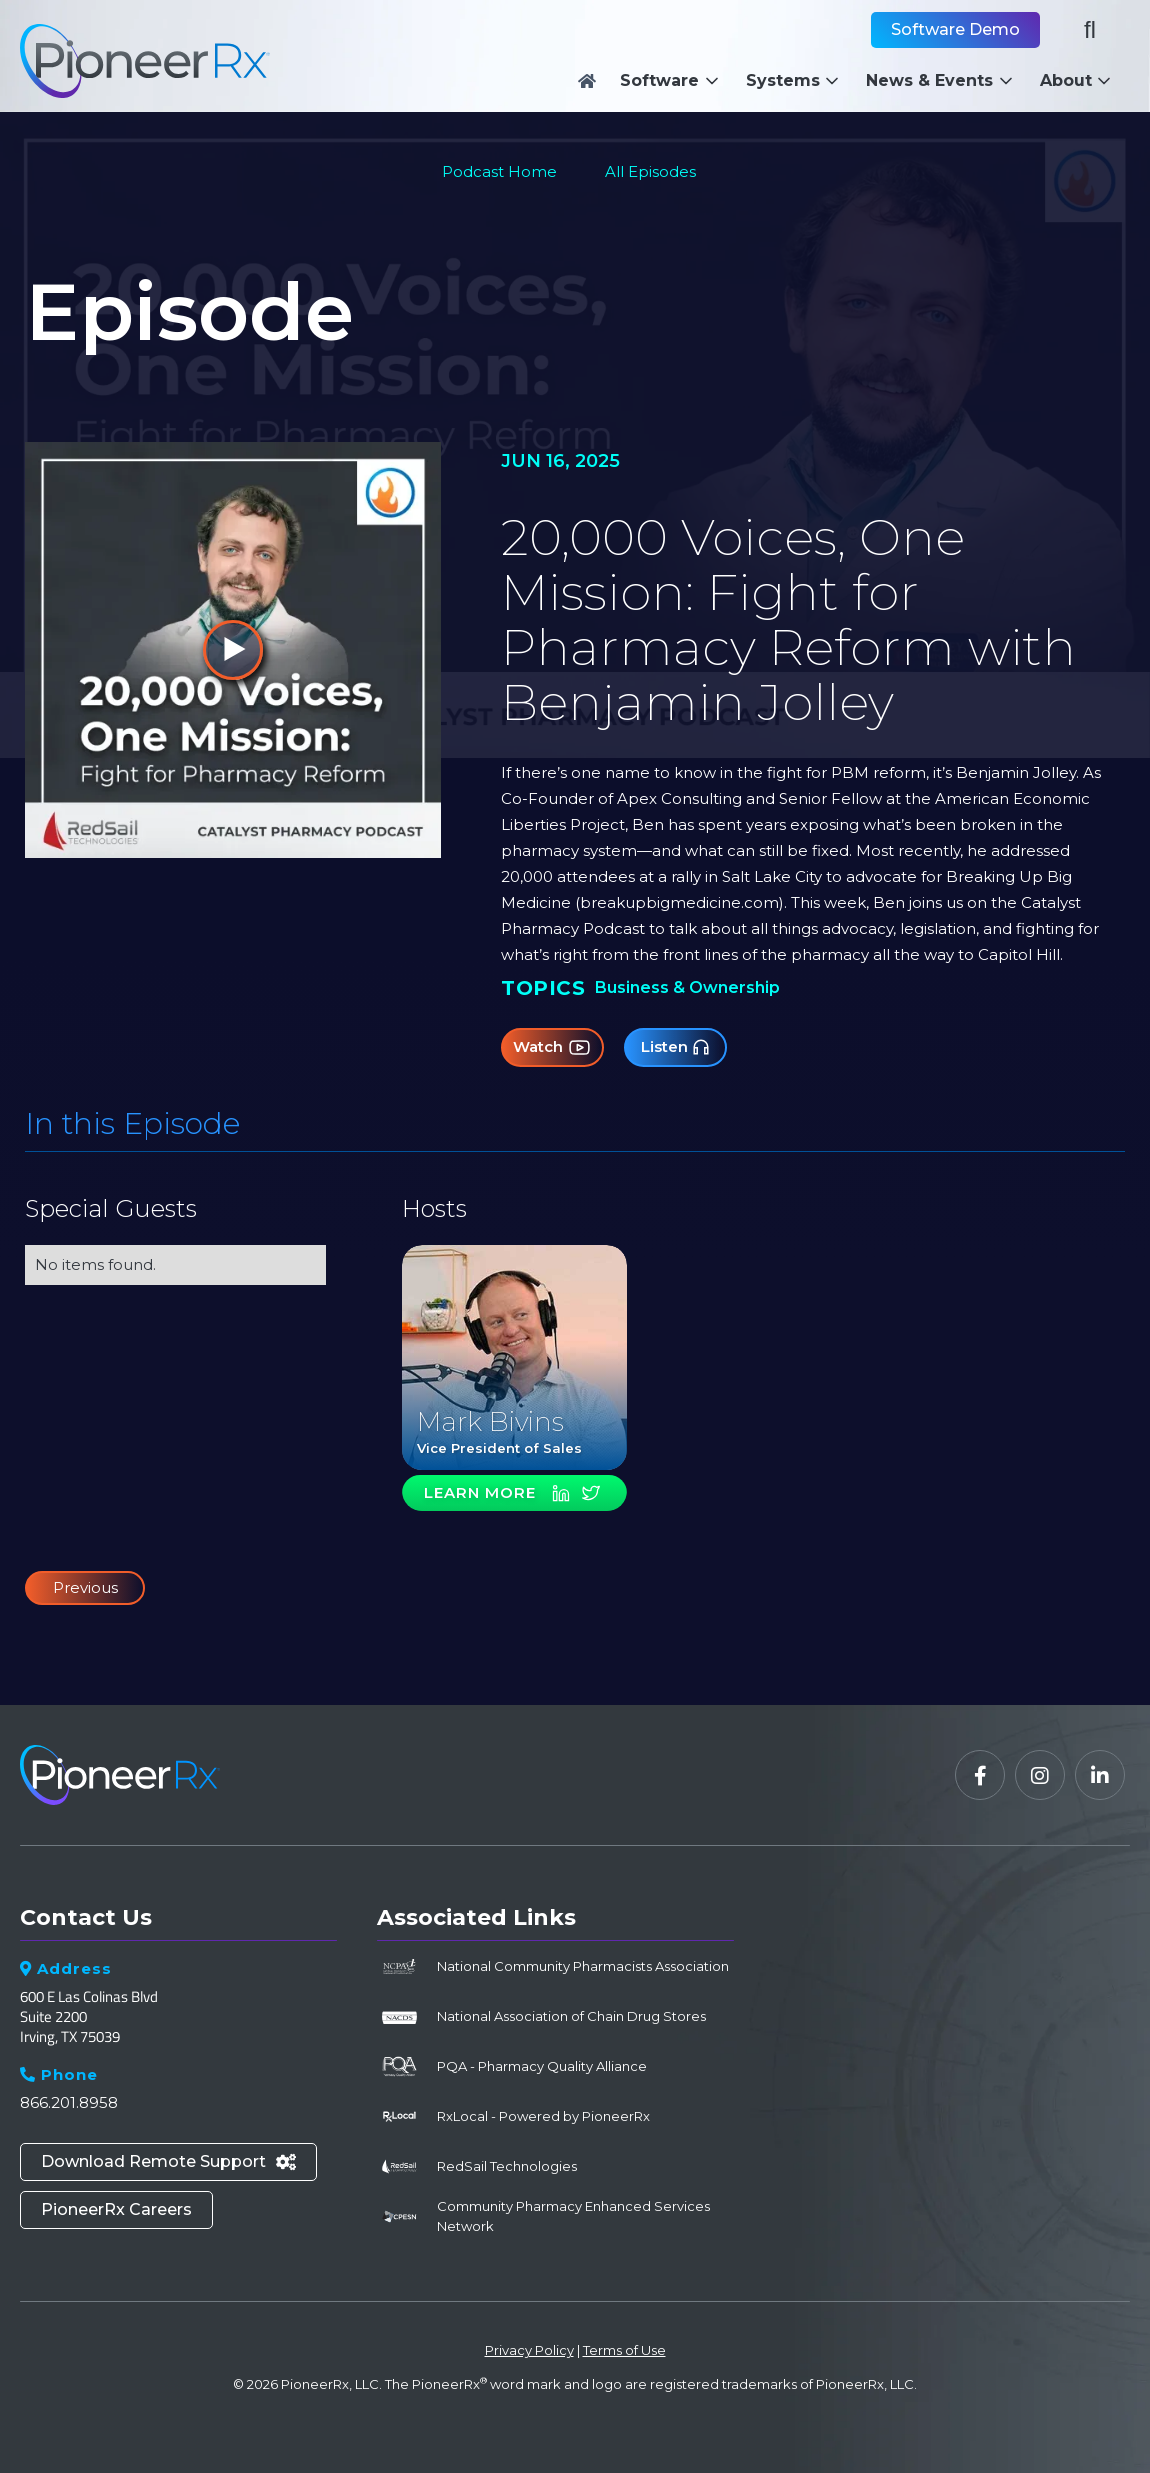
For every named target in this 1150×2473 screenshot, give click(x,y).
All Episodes (650, 171)
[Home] (587, 81)
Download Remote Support (168, 2161)
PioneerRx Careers (116, 2209)
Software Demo (955, 29)
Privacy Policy (529, 2350)
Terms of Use (624, 2350)
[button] (674, 81)
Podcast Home (499, 171)
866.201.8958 (69, 2102)
